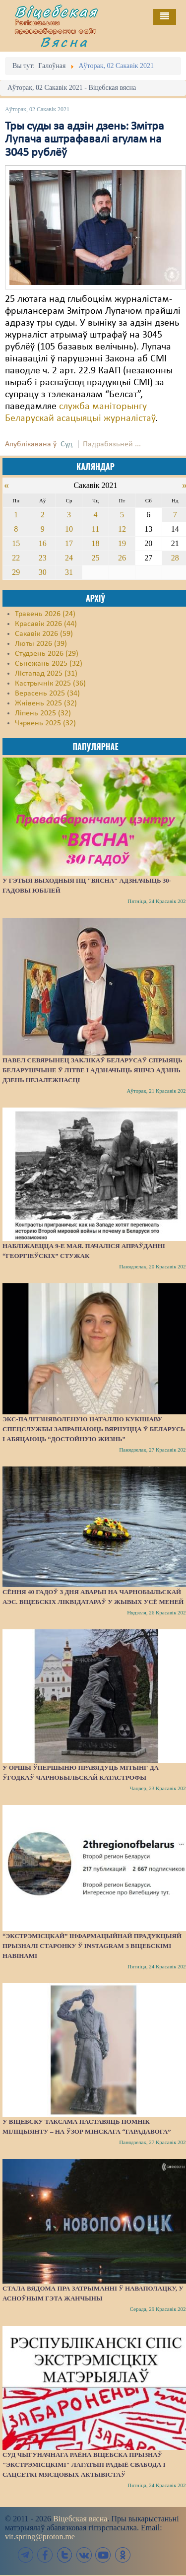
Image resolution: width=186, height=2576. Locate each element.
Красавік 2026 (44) (46, 624)
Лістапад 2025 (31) (46, 674)
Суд (66, 444)
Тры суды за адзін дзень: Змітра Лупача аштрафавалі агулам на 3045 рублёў (84, 140)
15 (16, 543)
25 (95, 558)
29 (16, 572)
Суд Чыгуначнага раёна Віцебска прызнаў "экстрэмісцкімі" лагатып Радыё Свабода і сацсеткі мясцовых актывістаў (84, 2464)
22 (16, 558)
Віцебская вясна (80, 2518)
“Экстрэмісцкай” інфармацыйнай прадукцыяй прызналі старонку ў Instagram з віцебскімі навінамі (92, 1945)
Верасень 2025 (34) (47, 693)
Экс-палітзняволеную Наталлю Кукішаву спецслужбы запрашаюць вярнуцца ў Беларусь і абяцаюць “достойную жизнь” (93, 1429)
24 (69, 558)
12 (122, 529)
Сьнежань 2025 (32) (48, 664)
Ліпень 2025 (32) (43, 713)
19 (122, 543)
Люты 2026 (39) (41, 644)
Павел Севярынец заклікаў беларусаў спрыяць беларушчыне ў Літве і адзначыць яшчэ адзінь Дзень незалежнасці (92, 1070)
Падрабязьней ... (112, 444)
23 (43, 558)
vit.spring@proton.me (40, 2536)
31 (69, 572)
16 (43, 543)
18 (95, 543)
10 (69, 529)
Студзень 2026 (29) (46, 654)
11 (95, 529)
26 (122, 558)
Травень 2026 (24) (45, 614)
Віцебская (56, 11)
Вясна (64, 42)
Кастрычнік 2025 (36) (50, 684)
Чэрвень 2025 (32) (45, 723)
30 (43, 572)
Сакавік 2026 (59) (44, 634)
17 (69, 543)
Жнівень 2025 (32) (46, 703)
